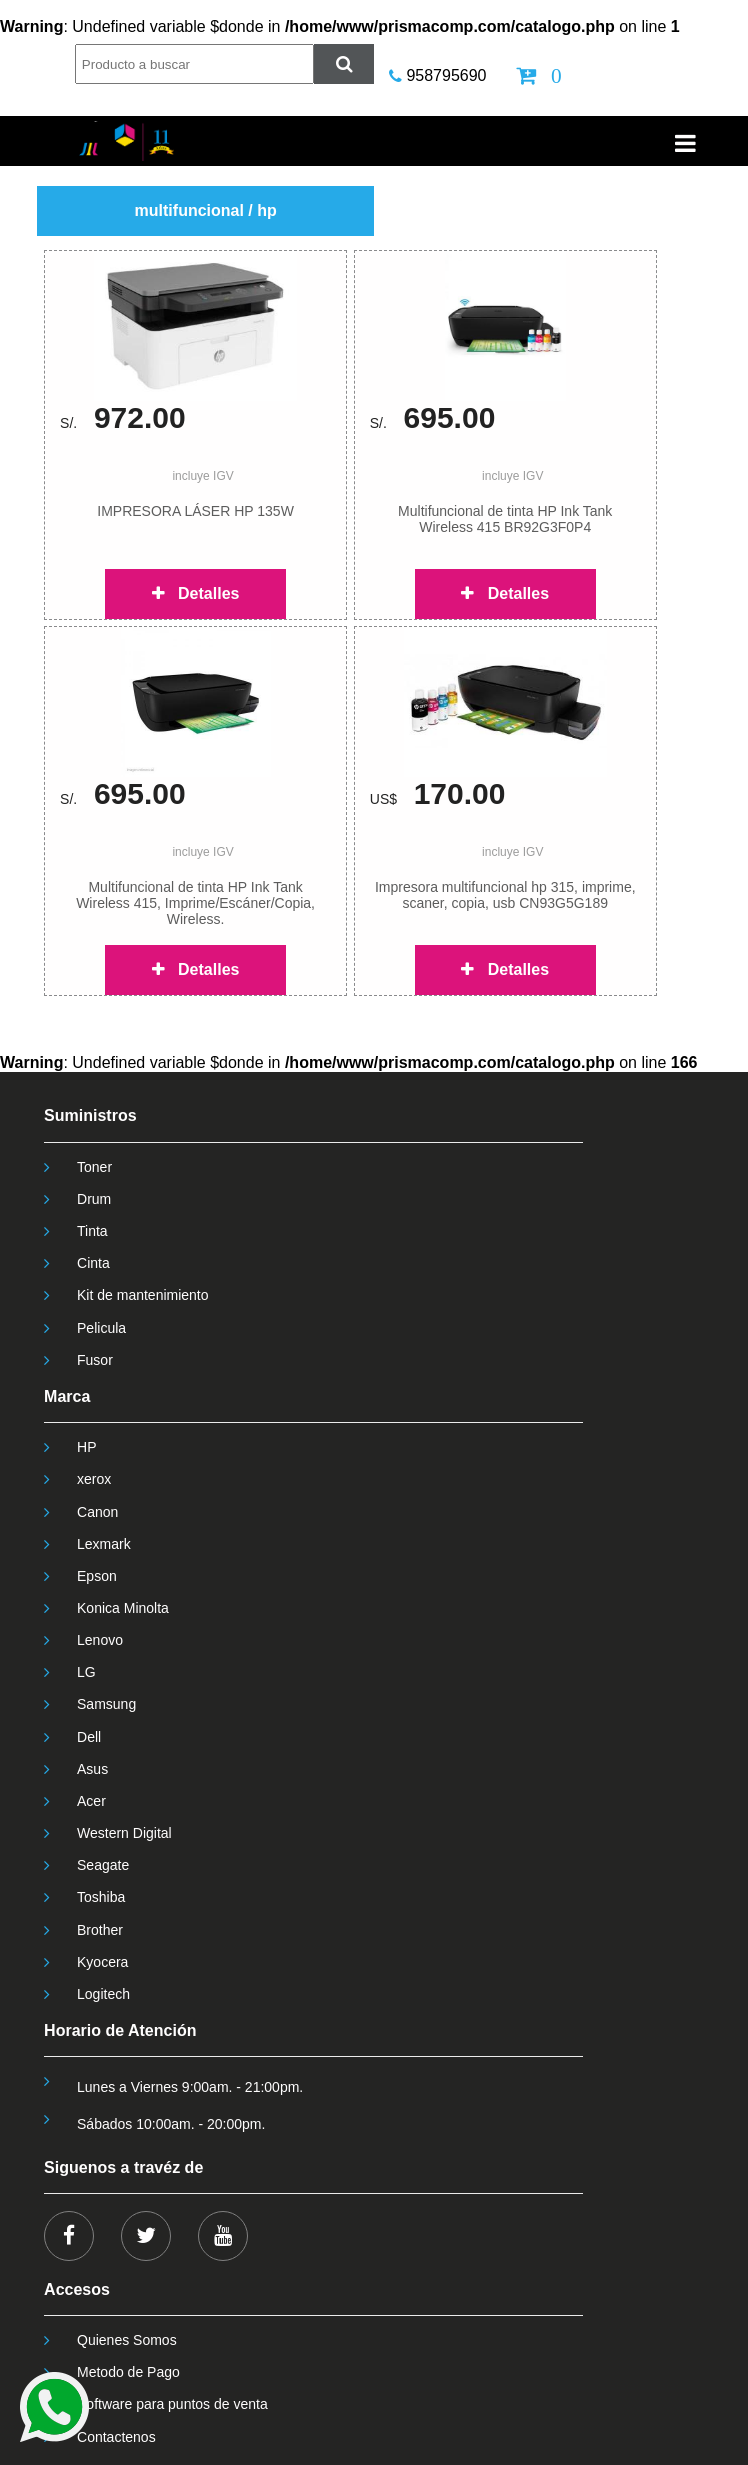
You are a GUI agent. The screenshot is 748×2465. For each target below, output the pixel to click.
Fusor (95, 1360)
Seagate (103, 1865)
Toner (94, 1167)
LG (86, 1672)
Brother (100, 1930)
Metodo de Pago (128, 2372)
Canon (97, 1512)
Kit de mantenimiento (143, 1295)
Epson (97, 1576)
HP (86, 1447)
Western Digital (124, 1833)
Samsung (106, 1704)
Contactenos (116, 2437)
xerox (94, 1479)
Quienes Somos (127, 2340)
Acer (91, 1801)
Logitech (103, 1994)
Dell (89, 1737)
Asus (92, 1769)
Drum (94, 1199)
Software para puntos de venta (172, 2404)
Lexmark (104, 1544)
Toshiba (101, 1897)
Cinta (93, 1263)
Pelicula (101, 1328)
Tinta (92, 1231)
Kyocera (102, 1962)
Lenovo (100, 1640)
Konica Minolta (123, 1608)
